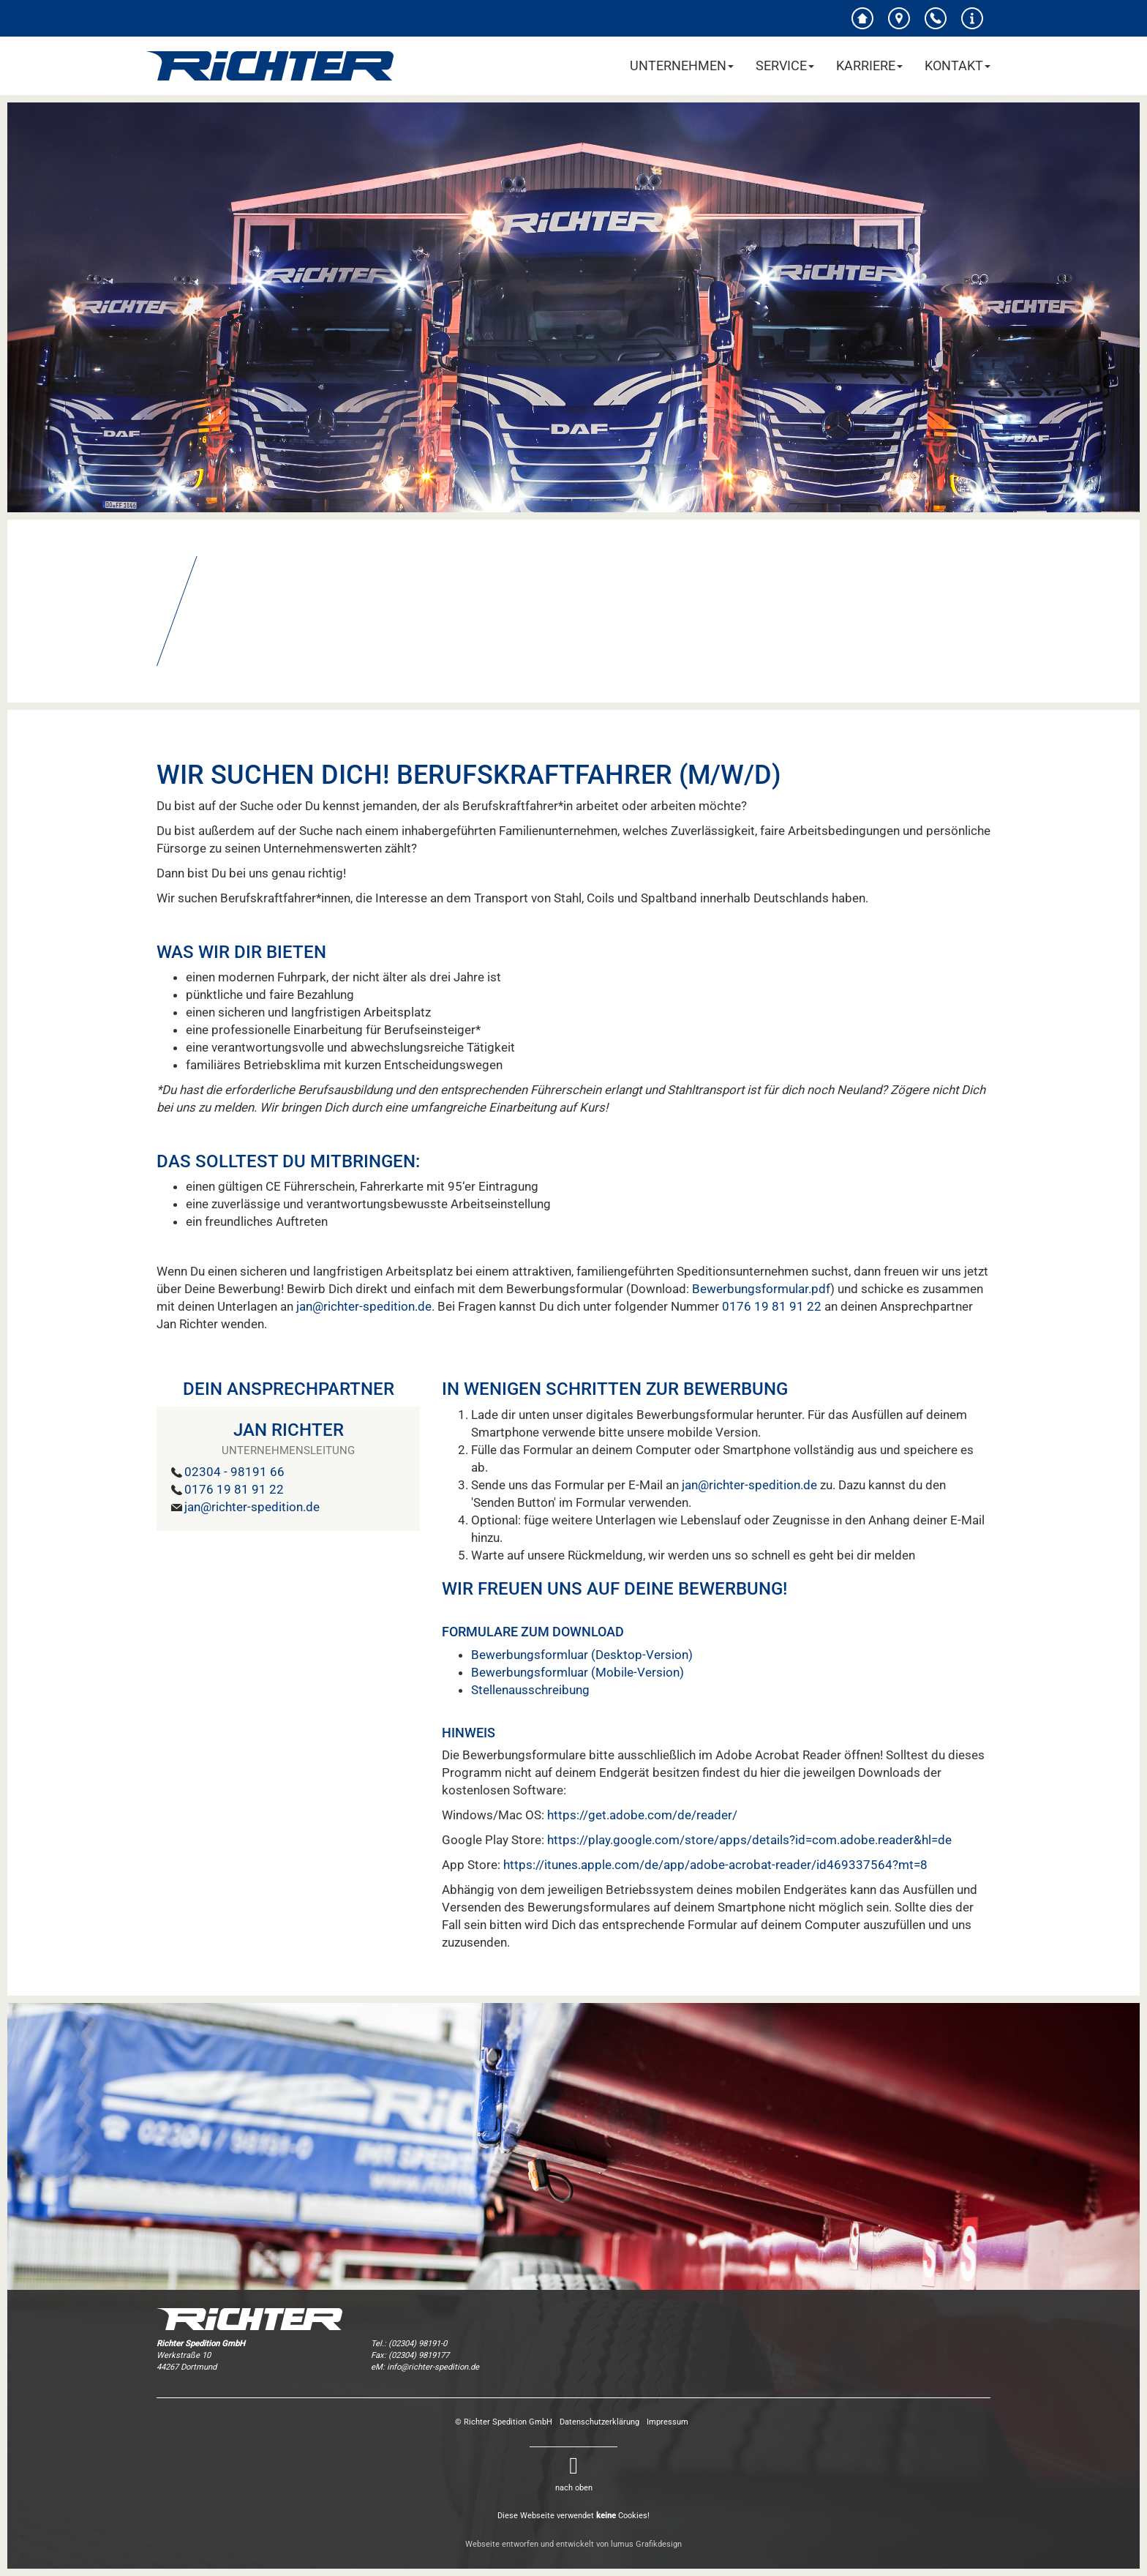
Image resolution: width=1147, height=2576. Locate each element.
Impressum (667, 2422)
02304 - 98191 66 (234, 1471)
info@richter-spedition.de (433, 2367)
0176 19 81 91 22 (771, 1306)
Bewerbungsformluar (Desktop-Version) (582, 1654)
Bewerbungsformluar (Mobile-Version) (577, 1672)
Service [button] (785, 65)
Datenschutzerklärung (599, 2422)
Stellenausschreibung (530, 1689)
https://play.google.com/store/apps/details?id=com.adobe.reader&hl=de (749, 1839)
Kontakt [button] (957, 65)
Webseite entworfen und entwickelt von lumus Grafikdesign (573, 2544)
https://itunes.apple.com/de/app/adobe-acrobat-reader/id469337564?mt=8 (715, 1864)
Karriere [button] (869, 65)
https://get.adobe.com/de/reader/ (642, 1815)
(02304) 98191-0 (417, 2343)
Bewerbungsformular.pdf (761, 1288)
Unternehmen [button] (682, 65)
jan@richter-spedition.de (364, 1306)
